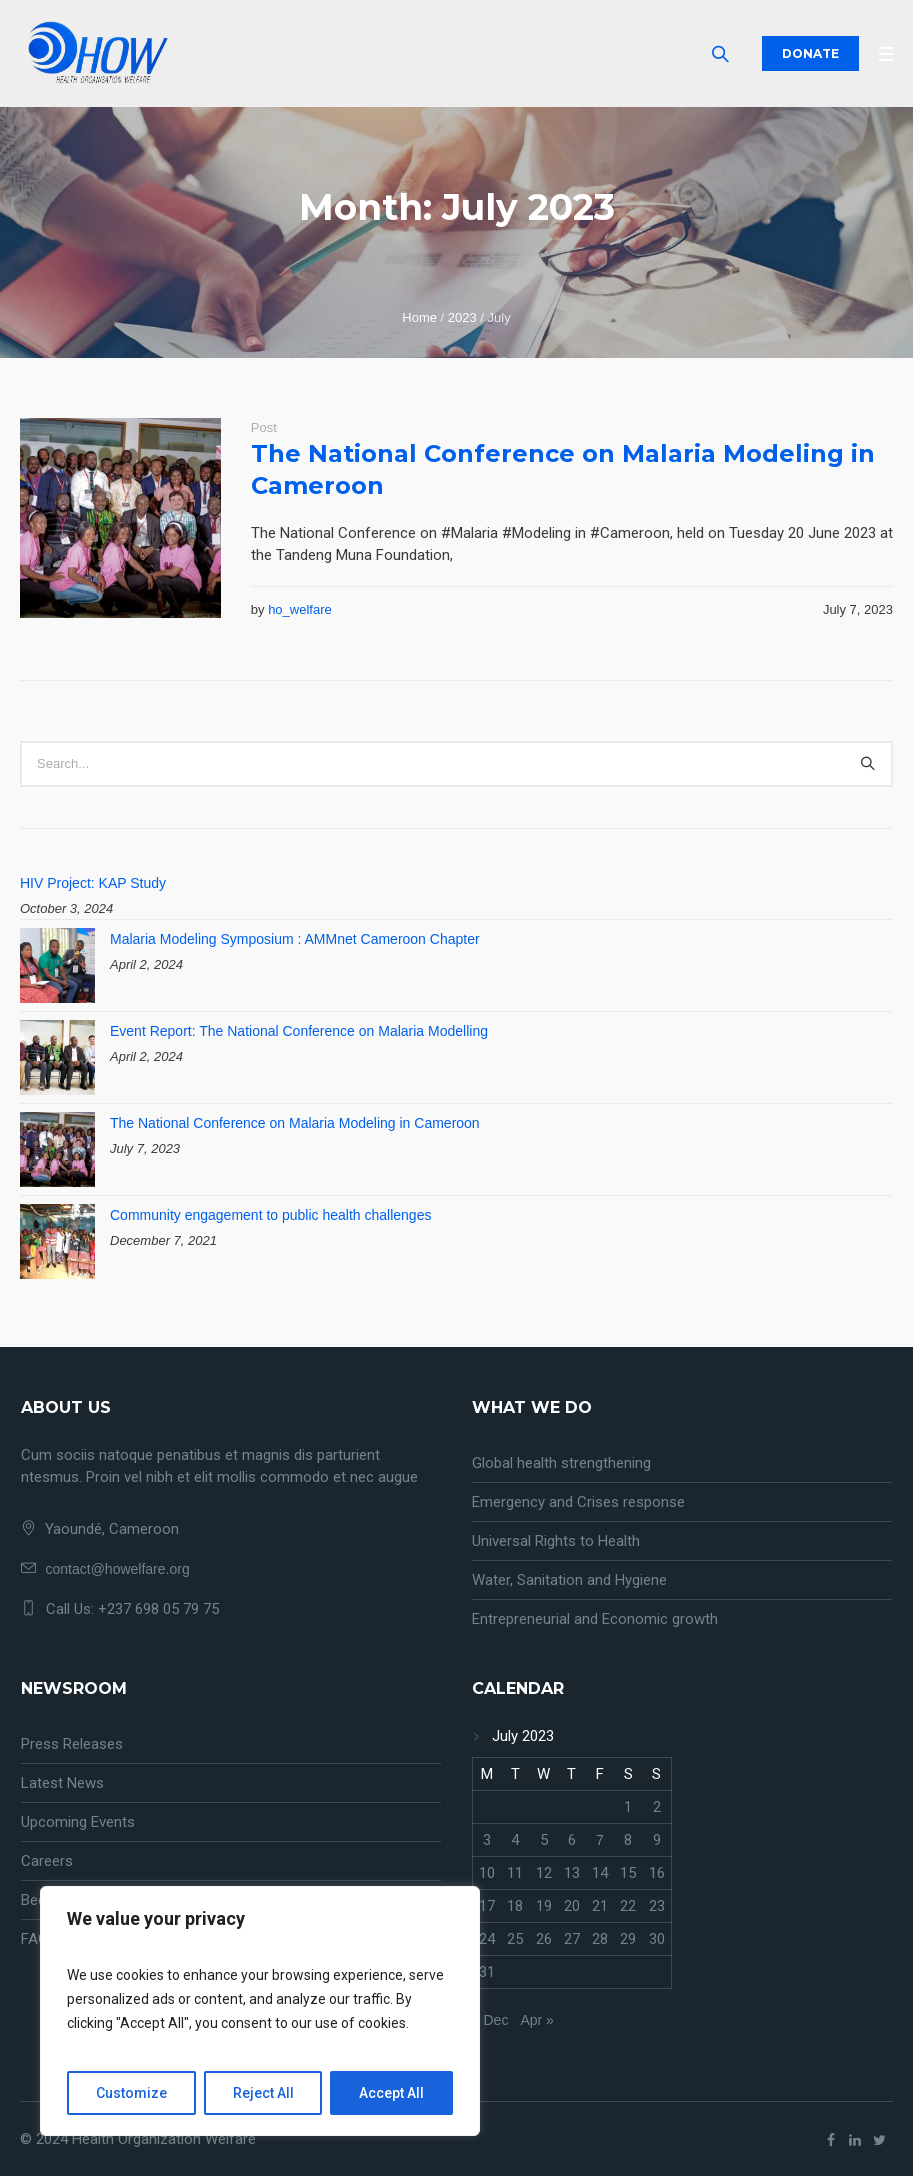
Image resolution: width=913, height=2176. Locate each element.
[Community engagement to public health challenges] (57, 1241)
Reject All (263, 2093)
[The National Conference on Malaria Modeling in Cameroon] (57, 1149)
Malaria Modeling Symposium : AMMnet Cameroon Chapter (295, 939)
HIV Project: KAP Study (93, 883)
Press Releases (72, 1744)
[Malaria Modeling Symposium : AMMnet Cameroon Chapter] (57, 965)
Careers (47, 1861)
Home (419, 317)
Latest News (62, 1783)
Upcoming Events (78, 1822)
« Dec (490, 2020)
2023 (462, 317)
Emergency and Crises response (578, 1502)
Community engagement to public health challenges (270, 1215)
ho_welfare (300, 609)
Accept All (391, 2093)
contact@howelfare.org (118, 1569)
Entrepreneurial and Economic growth (595, 1619)
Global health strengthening (561, 1463)
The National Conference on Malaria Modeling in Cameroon (295, 1123)
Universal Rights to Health (556, 1541)
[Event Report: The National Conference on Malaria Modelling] (57, 1057)
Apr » (536, 2020)
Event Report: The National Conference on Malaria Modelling (299, 1031)
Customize (131, 2093)
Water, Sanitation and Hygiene (569, 1580)
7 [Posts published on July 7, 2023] (600, 1840)
